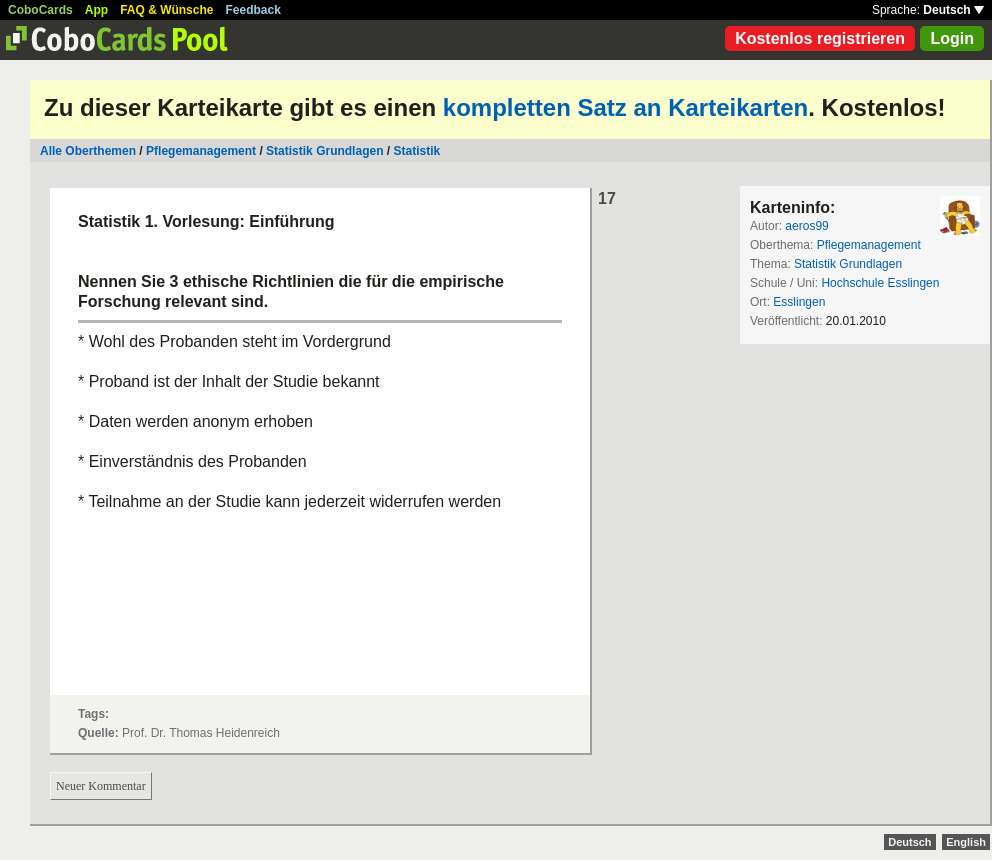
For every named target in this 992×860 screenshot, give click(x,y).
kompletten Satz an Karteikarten (625, 107)
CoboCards (40, 10)
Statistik (416, 151)
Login (952, 38)
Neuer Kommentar (101, 786)
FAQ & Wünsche (166, 10)
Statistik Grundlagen (324, 151)
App (96, 10)
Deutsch (953, 10)
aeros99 (806, 226)
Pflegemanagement (201, 151)
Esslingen (799, 302)
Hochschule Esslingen (880, 283)
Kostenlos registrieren (820, 38)
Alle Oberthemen (88, 151)
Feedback (253, 10)
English (966, 842)
